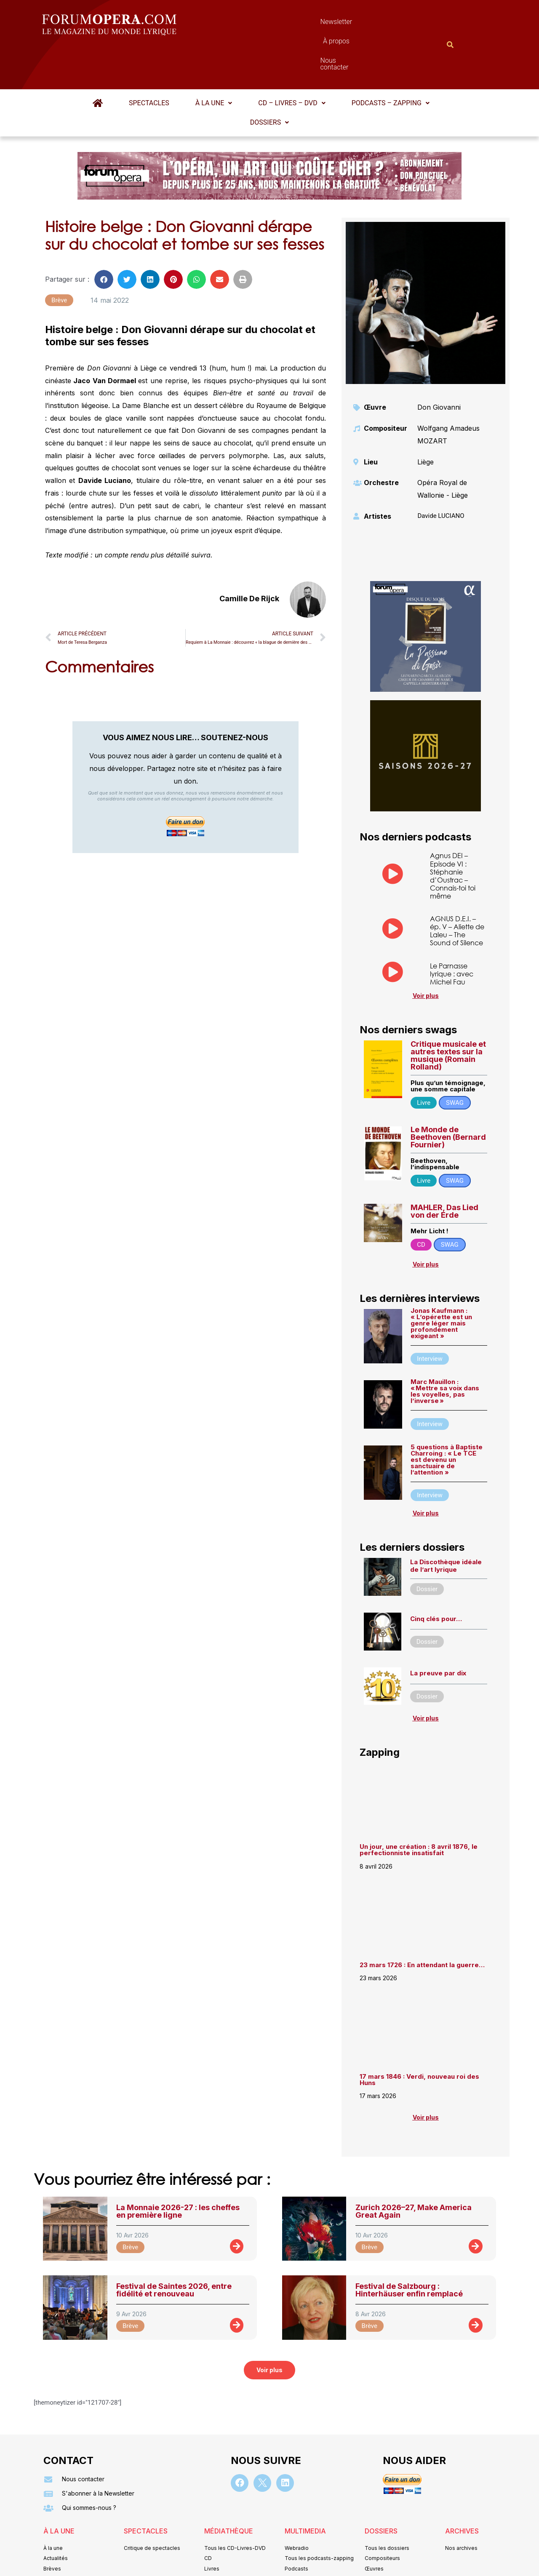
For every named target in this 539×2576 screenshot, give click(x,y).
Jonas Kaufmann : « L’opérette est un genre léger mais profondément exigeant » (441, 1282)
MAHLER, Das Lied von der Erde (444, 1170)
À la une (213, 62)
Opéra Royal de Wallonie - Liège (442, 447)
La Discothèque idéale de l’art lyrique (446, 1524)
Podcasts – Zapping (391, 62)
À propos (307, 24)
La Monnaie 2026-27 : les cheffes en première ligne (178, 2170)
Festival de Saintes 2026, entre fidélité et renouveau (174, 2248)
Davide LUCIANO (440, 474)
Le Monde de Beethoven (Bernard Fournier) (448, 1096)
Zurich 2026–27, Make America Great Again (413, 2170)
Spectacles (149, 62)
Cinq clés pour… (436, 1577)
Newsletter (257, 24)
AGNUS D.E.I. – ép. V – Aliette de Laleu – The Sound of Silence (457, 889)
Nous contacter (364, 24)
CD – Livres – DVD (291, 62)
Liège (425, 420)
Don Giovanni (439, 366)
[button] (214, 62)
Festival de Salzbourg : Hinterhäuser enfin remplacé (409, 2248)
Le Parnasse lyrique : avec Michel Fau (451, 932)
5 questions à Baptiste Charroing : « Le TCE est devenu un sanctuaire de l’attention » (447, 1418)
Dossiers (269, 81)
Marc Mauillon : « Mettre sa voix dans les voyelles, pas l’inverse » (445, 1349)
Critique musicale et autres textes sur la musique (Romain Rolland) (448, 1014)
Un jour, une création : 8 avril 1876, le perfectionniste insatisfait (419, 1808)
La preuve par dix (438, 1632)
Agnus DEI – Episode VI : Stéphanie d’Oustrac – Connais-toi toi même (452, 834)
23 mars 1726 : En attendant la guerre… (422, 1924)
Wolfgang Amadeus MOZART (448, 393)
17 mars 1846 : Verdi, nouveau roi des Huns (419, 2038)
